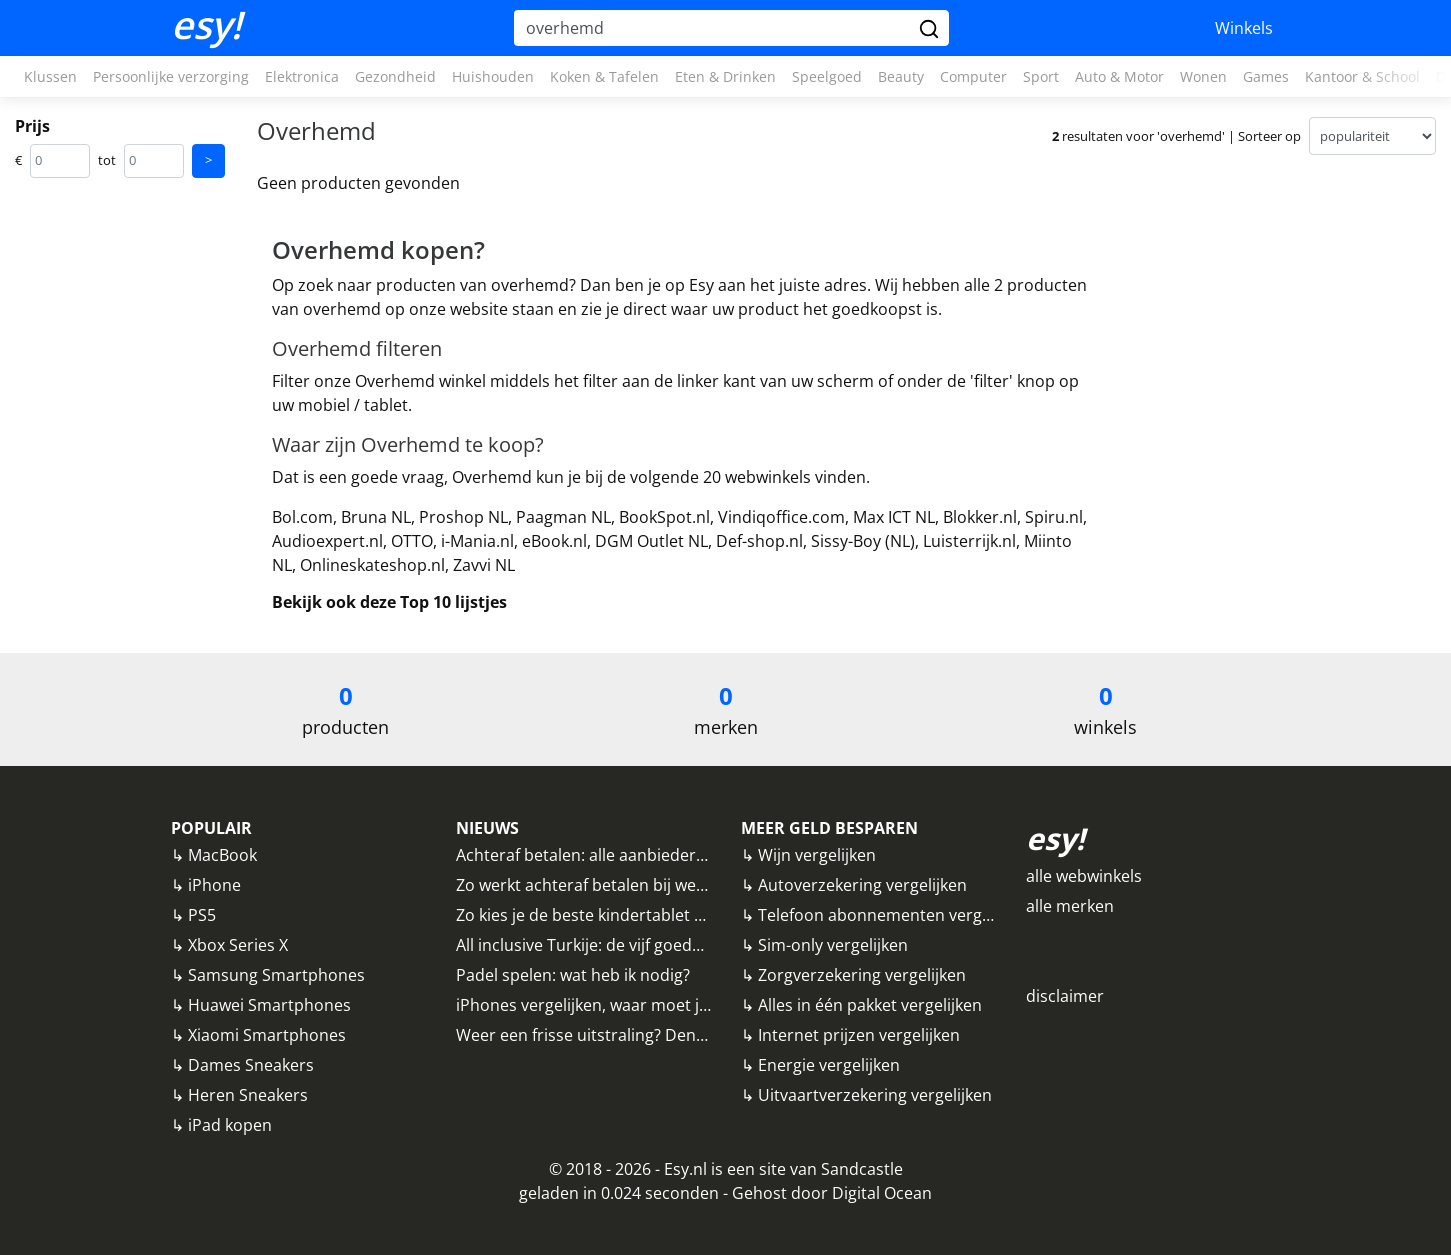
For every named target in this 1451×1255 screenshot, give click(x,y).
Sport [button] (1041, 76)
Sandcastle (862, 1169)
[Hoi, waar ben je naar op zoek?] (714, 28)
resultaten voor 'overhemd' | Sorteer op (1176, 136)
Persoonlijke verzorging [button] (171, 76)
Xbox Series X (238, 945)
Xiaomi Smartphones (267, 1035)
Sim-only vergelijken (833, 945)
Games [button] (1266, 76)
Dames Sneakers (251, 1065)
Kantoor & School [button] (1362, 76)
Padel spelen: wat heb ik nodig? (573, 975)
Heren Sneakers (248, 1095)
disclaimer (1065, 996)
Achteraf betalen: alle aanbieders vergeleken (623, 855)
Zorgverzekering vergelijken (862, 975)
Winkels (1244, 28)
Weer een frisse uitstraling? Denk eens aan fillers (638, 1035)
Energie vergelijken (829, 1065)
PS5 (202, 915)
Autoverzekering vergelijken (862, 885)
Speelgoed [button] (827, 76)
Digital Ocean (882, 1193)
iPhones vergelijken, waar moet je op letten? (621, 1005)
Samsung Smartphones (276, 975)
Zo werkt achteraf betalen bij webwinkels (608, 885)
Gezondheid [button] (395, 76)
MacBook (222, 855)
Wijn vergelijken (817, 855)
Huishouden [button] (493, 76)
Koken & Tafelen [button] (604, 76)
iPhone (214, 885)
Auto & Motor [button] (1119, 76)
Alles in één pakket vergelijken (870, 1005)
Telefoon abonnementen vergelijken (894, 915)
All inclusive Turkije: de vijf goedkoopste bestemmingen (663, 945)
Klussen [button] (50, 76)
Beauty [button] (901, 76)
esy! (206, 25)
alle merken (1070, 906)
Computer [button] (973, 76)
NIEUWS (487, 828)
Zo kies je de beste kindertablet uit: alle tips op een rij (655, 915)
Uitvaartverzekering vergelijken (875, 1095)
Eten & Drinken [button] (725, 76)
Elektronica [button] (302, 76)
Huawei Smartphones (269, 1005)
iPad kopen (230, 1125)
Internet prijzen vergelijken (859, 1035)
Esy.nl (685, 1169)
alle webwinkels (1084, 876)
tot (107, 160)
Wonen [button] (1203, 76)
